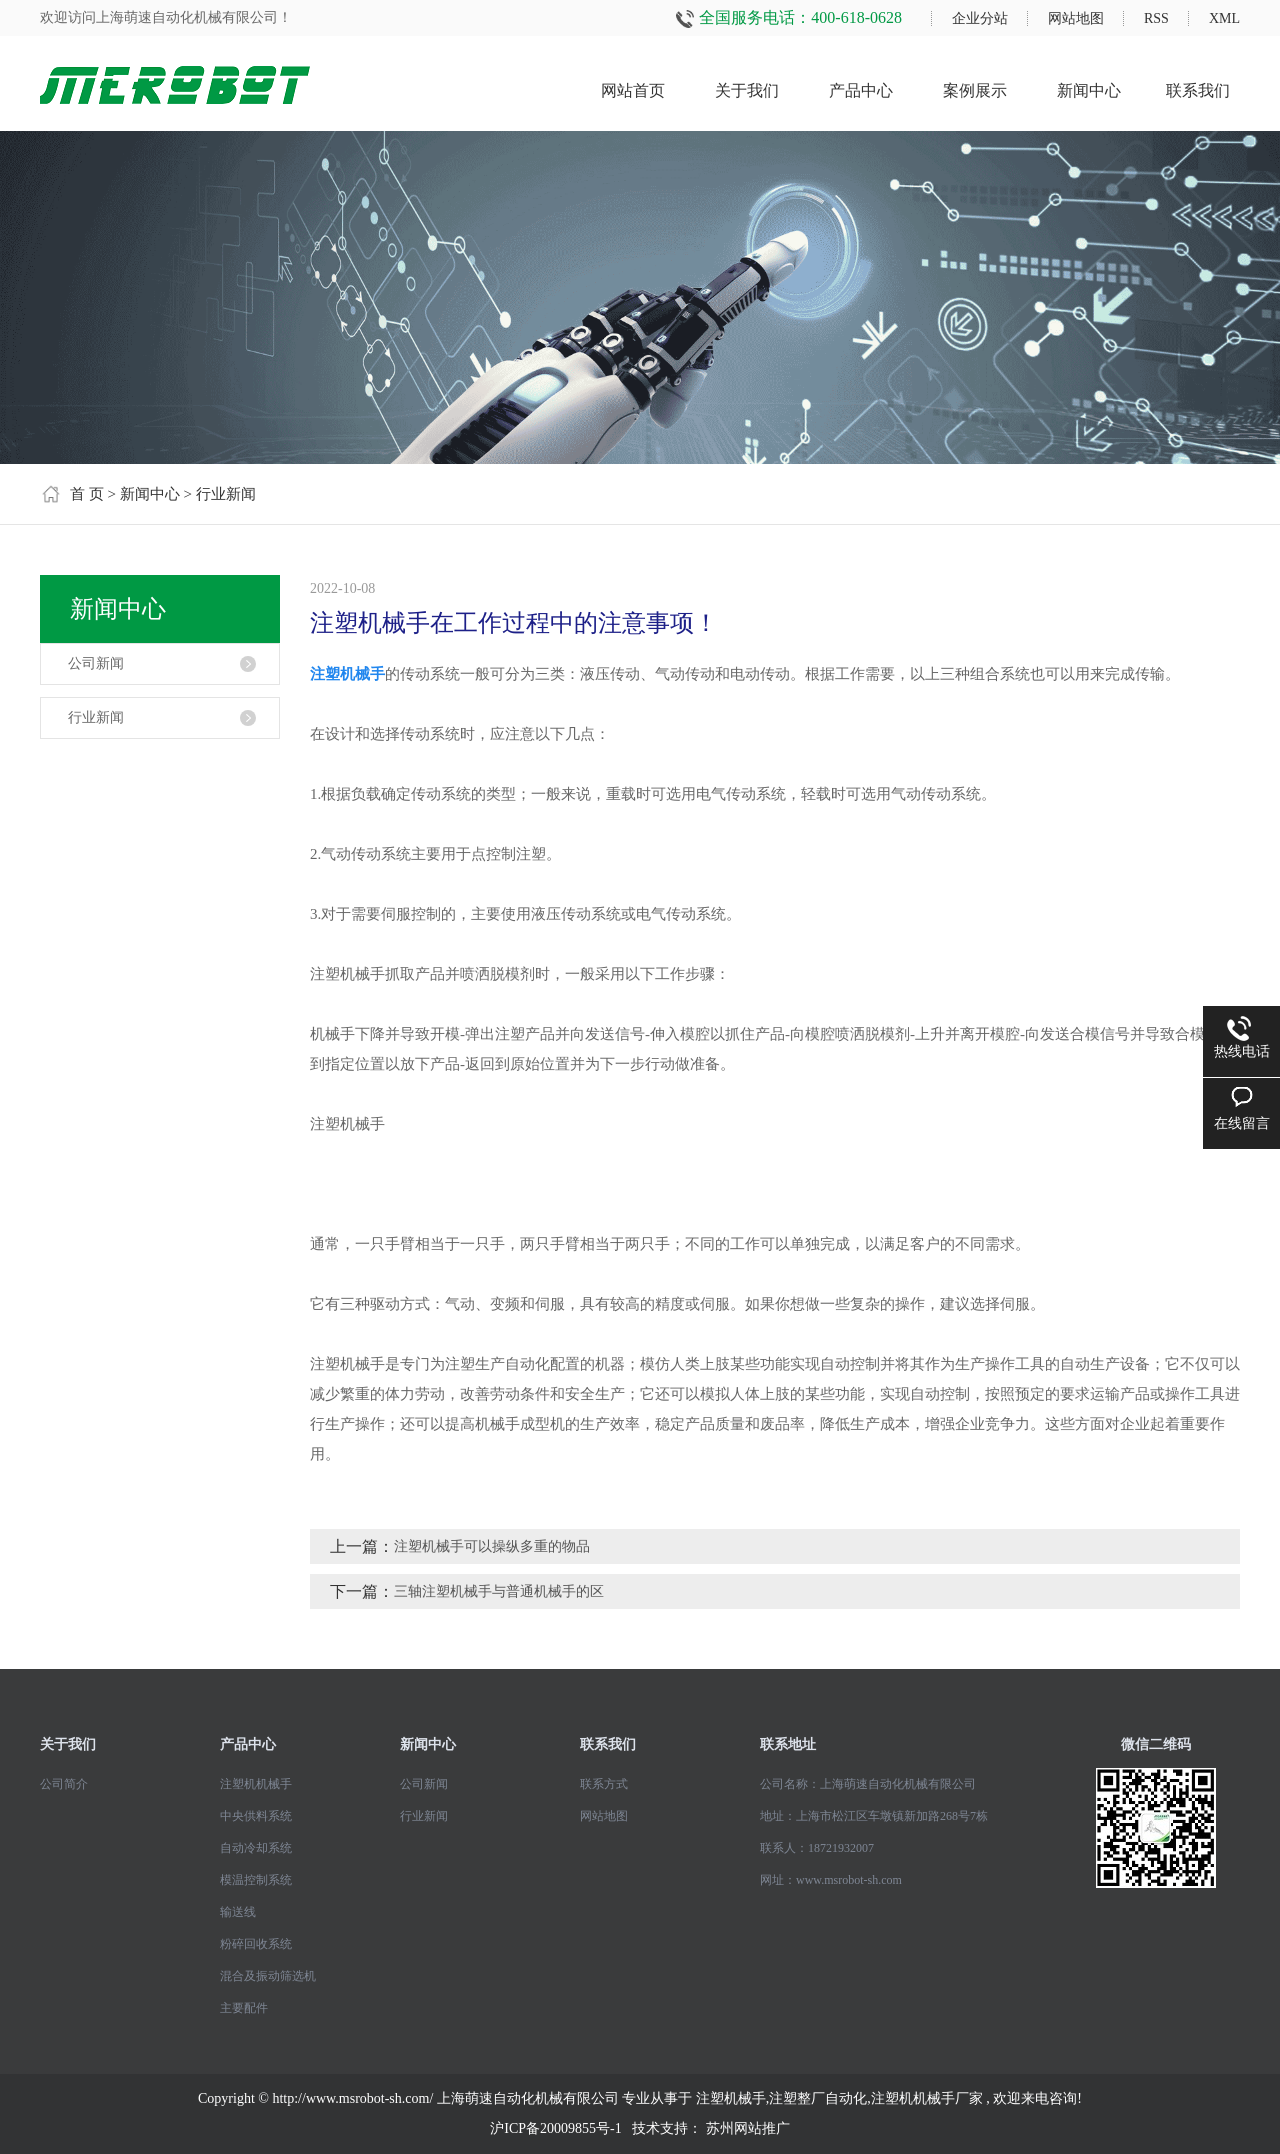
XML (1224, 18)
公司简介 (64, 1784)
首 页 (87, 494)
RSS (1156, 18)
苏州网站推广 (748, 2128)
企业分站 (980, 18)
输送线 (238, 1912)
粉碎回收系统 (256, 1944)
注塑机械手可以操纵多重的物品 (492, 1546)
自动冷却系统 (256, 1848)
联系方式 (604, 1784)
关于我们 (747, 90)
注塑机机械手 (256, 1784)
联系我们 (1198, 90)
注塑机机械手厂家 (927, 2098)
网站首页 (633, 90)
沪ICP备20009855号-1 (555, 2128)
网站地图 (1076, 18)
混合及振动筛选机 (268, 1976)
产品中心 (861, 90)
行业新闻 (226, 494)
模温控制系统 (256, 1880)
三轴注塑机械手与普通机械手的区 (499, 1591)
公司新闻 (96, 663)
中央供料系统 (256, 1816)
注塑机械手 (731, 2098)
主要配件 (244, 2008)
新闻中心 (1089, 90)
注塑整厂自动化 (818, 2098)
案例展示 (975, 90)
